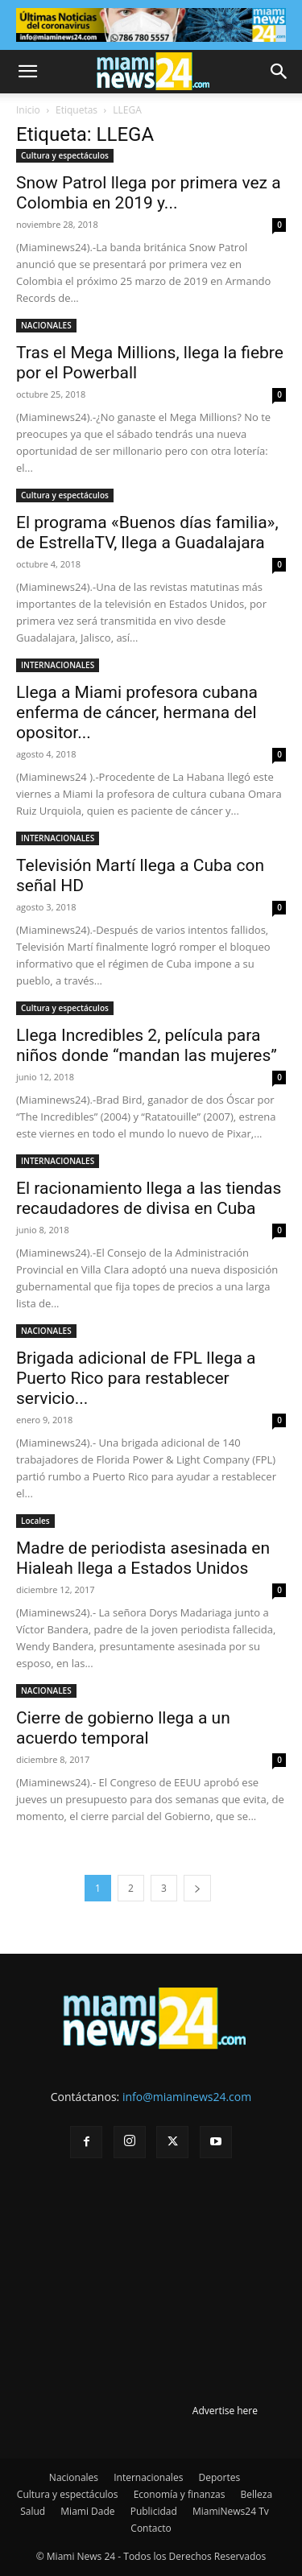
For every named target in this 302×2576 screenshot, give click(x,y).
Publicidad (153, 2511)
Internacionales (148, 2477)
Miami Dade (87, 2511)
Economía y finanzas (179, 2494)
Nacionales (73, 2477)
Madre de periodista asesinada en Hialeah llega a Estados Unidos (143, 1558)
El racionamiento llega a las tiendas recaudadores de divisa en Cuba (148, 1198)
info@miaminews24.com (186, 2096)
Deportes (219, 2477)
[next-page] (197, 1888)
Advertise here (225, 2410)
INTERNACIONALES (57, 665)
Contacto (150, 2528)
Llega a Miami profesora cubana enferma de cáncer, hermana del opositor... (137, 712)
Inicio (28, 110)
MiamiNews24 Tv (230, 2511)
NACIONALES (46, 325)
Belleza (257, 2494)
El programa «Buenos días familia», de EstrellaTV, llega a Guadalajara (147, 532)
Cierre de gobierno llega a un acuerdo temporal (123, 1728)
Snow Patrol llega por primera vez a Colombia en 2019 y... (148, 193)
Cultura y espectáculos (65, 155)
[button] (27, 71)
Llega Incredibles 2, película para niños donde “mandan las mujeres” (146, 1045)
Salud (32, 2511)
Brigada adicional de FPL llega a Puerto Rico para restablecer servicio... (136, 1378)
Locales (35, 1520)
